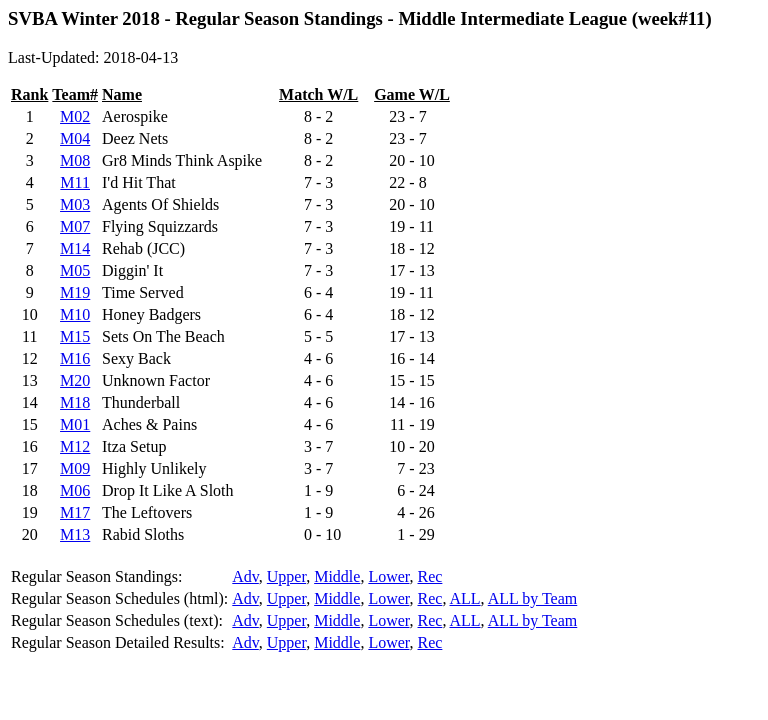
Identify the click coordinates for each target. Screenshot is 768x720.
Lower (388, 576)
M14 (75, 248)
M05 (75, 270)
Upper (286, 576)
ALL (465, 598)
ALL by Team (533, 598)
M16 (75, 358)
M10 (75, 314)
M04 (75, 138)
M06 (75, 490)
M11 (75, 182)
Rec (430, 576)
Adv (245, 576)
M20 (75, 380)
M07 (75, 226)
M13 (75, 534)
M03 (75, 204)
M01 (75, 424)
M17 (75, 512)
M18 (75, 402)
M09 (75, 468)
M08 (75, 160)
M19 (75, 292)
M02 (75, 116)
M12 (75, 446)
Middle (337, 576)
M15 (75, 336)
